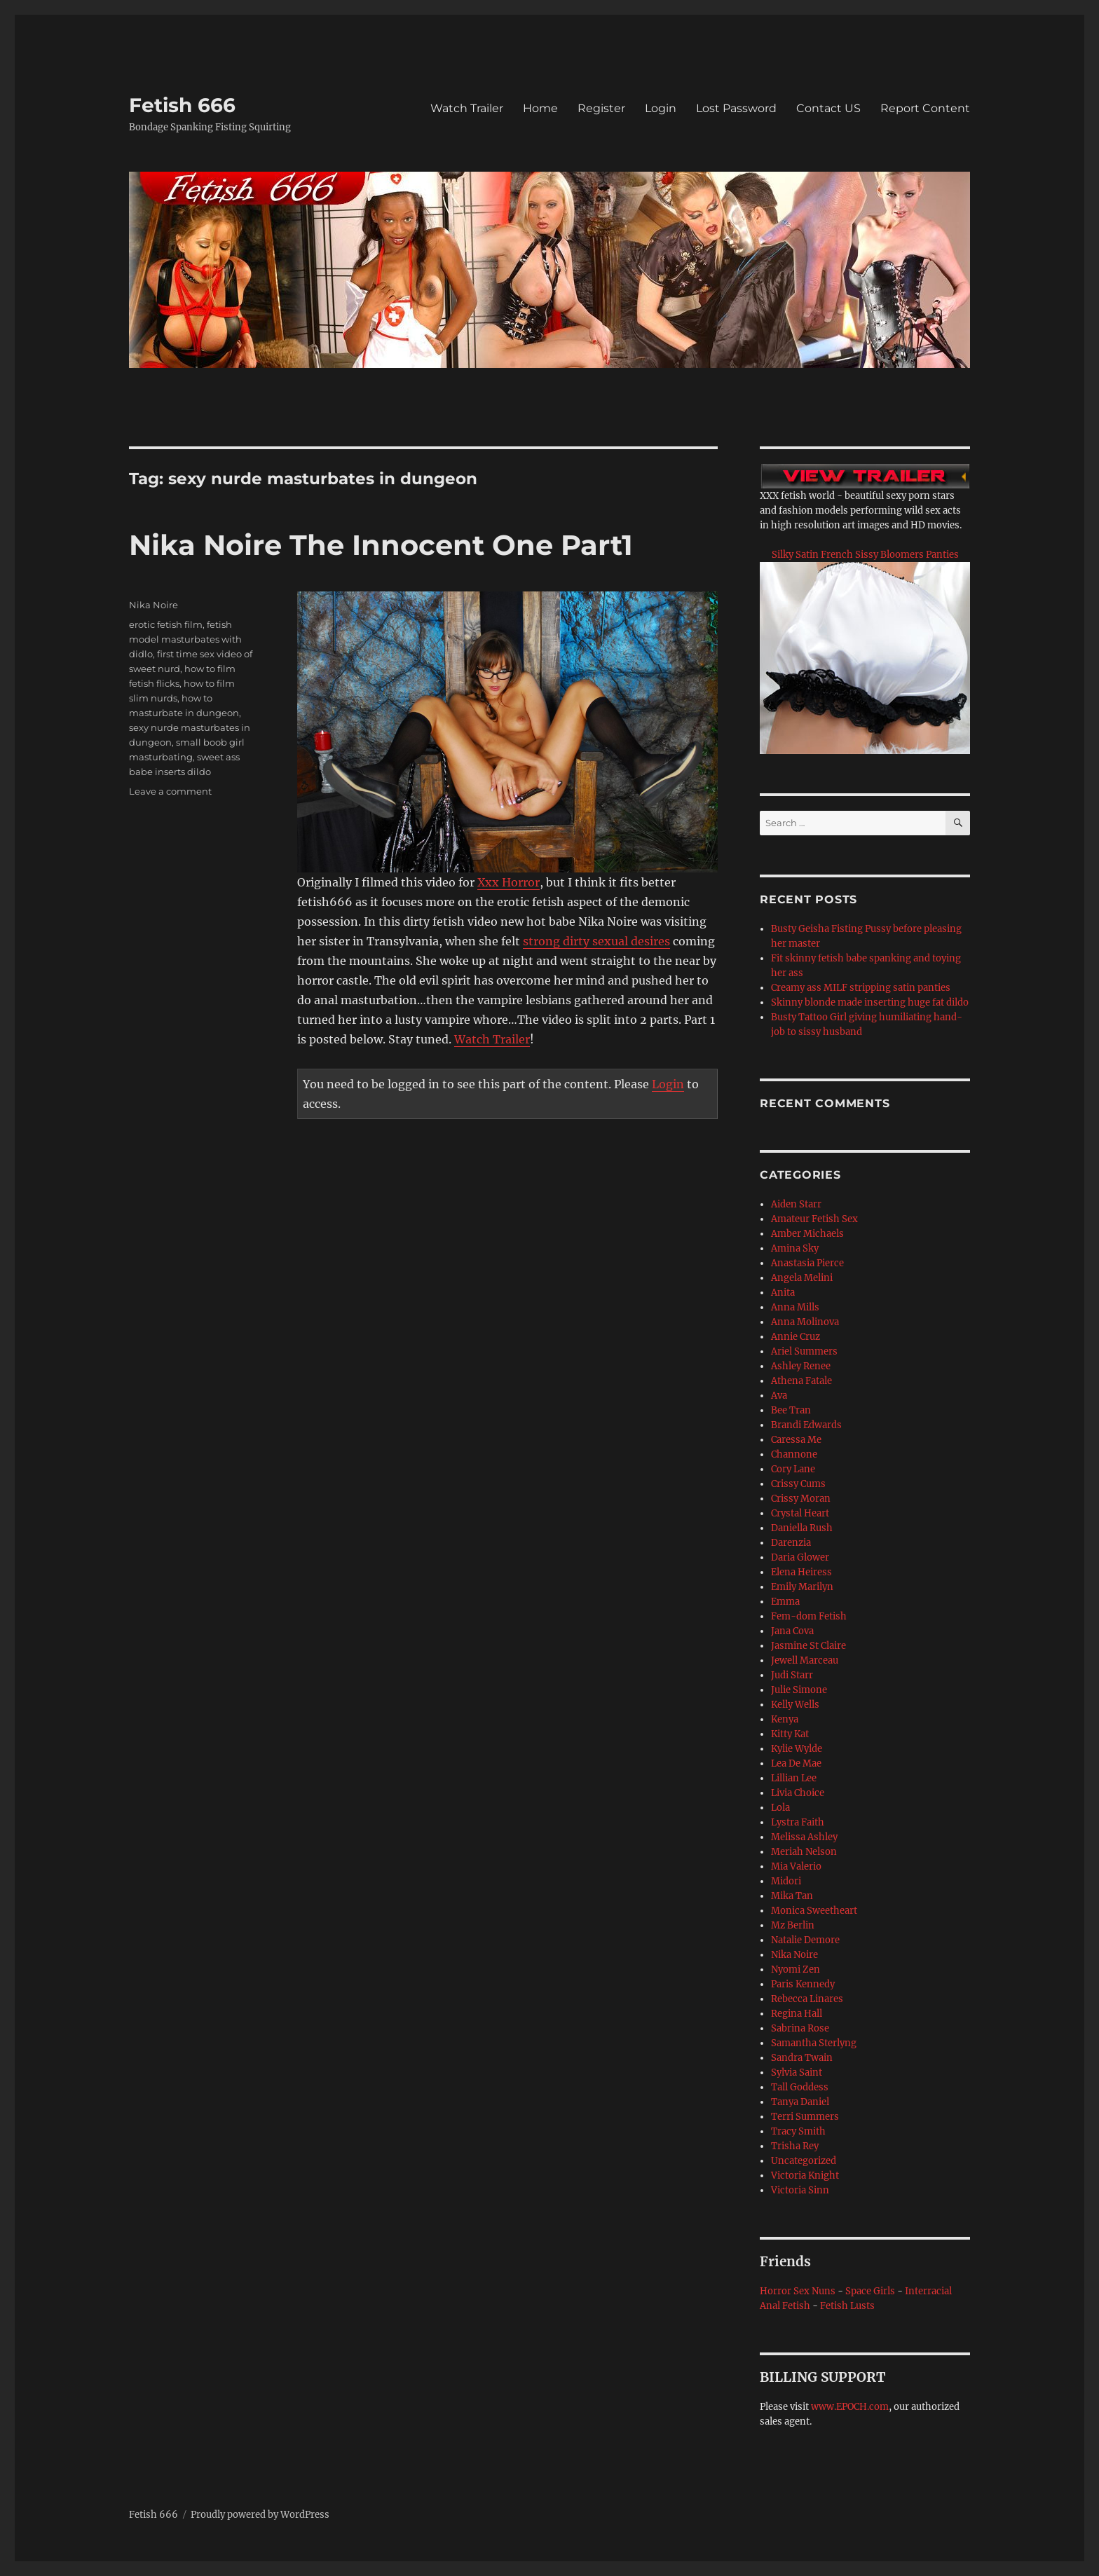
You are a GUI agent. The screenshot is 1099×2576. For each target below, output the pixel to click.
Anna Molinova (805, 1322)
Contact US (828, 108)
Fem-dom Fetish (809, 1616)
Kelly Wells (795, 1705)
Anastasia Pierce (807, 1263)
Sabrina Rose (800, 2028)
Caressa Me (796, 1440)
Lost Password (736, 108)
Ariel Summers (804, 1351)
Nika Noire (153, 604)
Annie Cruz (795, 1337)
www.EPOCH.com (850, 2407)
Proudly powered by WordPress (260, 2515)
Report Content (925, 108)
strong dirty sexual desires (596, 941)
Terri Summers (805, 2117)
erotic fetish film (166, 624)
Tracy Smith (798, 2131)
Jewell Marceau (804, 1660)
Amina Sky (795, 1248)
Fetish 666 (182, 105)
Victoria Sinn (800, 2190)
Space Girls (870, 2291)
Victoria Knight (805, 2175)
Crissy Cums (798, 1484)
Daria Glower (800, 1557)
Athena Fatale (801, 1381)
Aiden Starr (796, 1204)
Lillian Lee (794, 1778)
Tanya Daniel (800, 2102)
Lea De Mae (796, 1763)
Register (601, 108)
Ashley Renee (801, 1366)
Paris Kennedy (803, 1984)
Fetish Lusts (847, 2306)
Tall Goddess (799, 2087)
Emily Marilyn (802, 1587)
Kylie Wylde (796, 1749)
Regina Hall (796, 2014)
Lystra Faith (797, 1822)
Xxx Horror (508, 882)
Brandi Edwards (806, 1425)
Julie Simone (799, 1690)
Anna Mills (795, 1307)
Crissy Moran (801, 1499)
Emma (785, 1602)
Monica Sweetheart (814, 1911)
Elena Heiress (801, 1572)
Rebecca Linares (807, 1999)
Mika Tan (792, 1896)
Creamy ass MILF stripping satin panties (860, 988)
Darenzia (791, 1543)
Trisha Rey (795, 2146)
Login (660, 108)
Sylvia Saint (796, 2072)
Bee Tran (791, 1410)
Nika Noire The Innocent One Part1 (381, 545)
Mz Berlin (792, 1925)
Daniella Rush (802, 1528)
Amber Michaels (807, 1234)
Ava (779, 1396)
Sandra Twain (802, 2058)
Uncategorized (803, 2161)
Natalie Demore (805, 1940)
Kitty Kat (790, 1734)
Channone (794, 1454)
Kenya (784, 1719)
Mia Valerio (796, 1866)
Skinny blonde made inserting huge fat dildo (870, 1002)
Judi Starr (792, 1675)
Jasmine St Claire (808, 1646)
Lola (780, 1808)
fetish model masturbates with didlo (185, 639)
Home (540, 108)
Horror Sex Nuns (797, 2291)
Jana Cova (792, 1631)
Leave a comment (170, 791)
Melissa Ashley (804, 1837)
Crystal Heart (800, 1513)
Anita (783, 1293)
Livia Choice (797, 1793)
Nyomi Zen (795, 1969)
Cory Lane (793, 1469)
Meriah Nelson (804, 1852)
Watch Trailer (466, 108)
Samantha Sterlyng (813, 2043)
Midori (786, 1881)
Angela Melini (802, 1278)
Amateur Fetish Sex (814, 1219)
